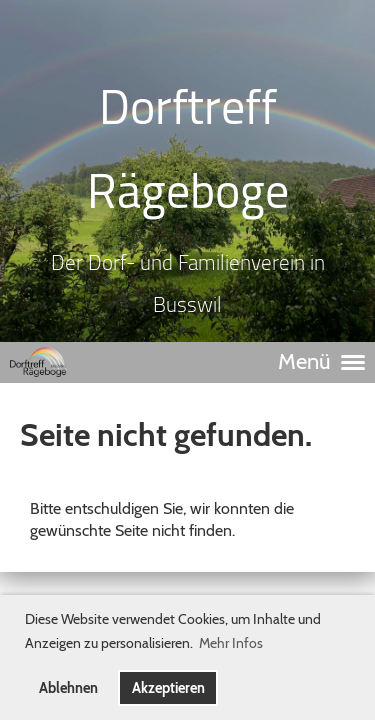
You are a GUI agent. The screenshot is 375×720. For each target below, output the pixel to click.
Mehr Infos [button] (231, 643)
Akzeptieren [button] (168, 688)
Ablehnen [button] (68, 688)
